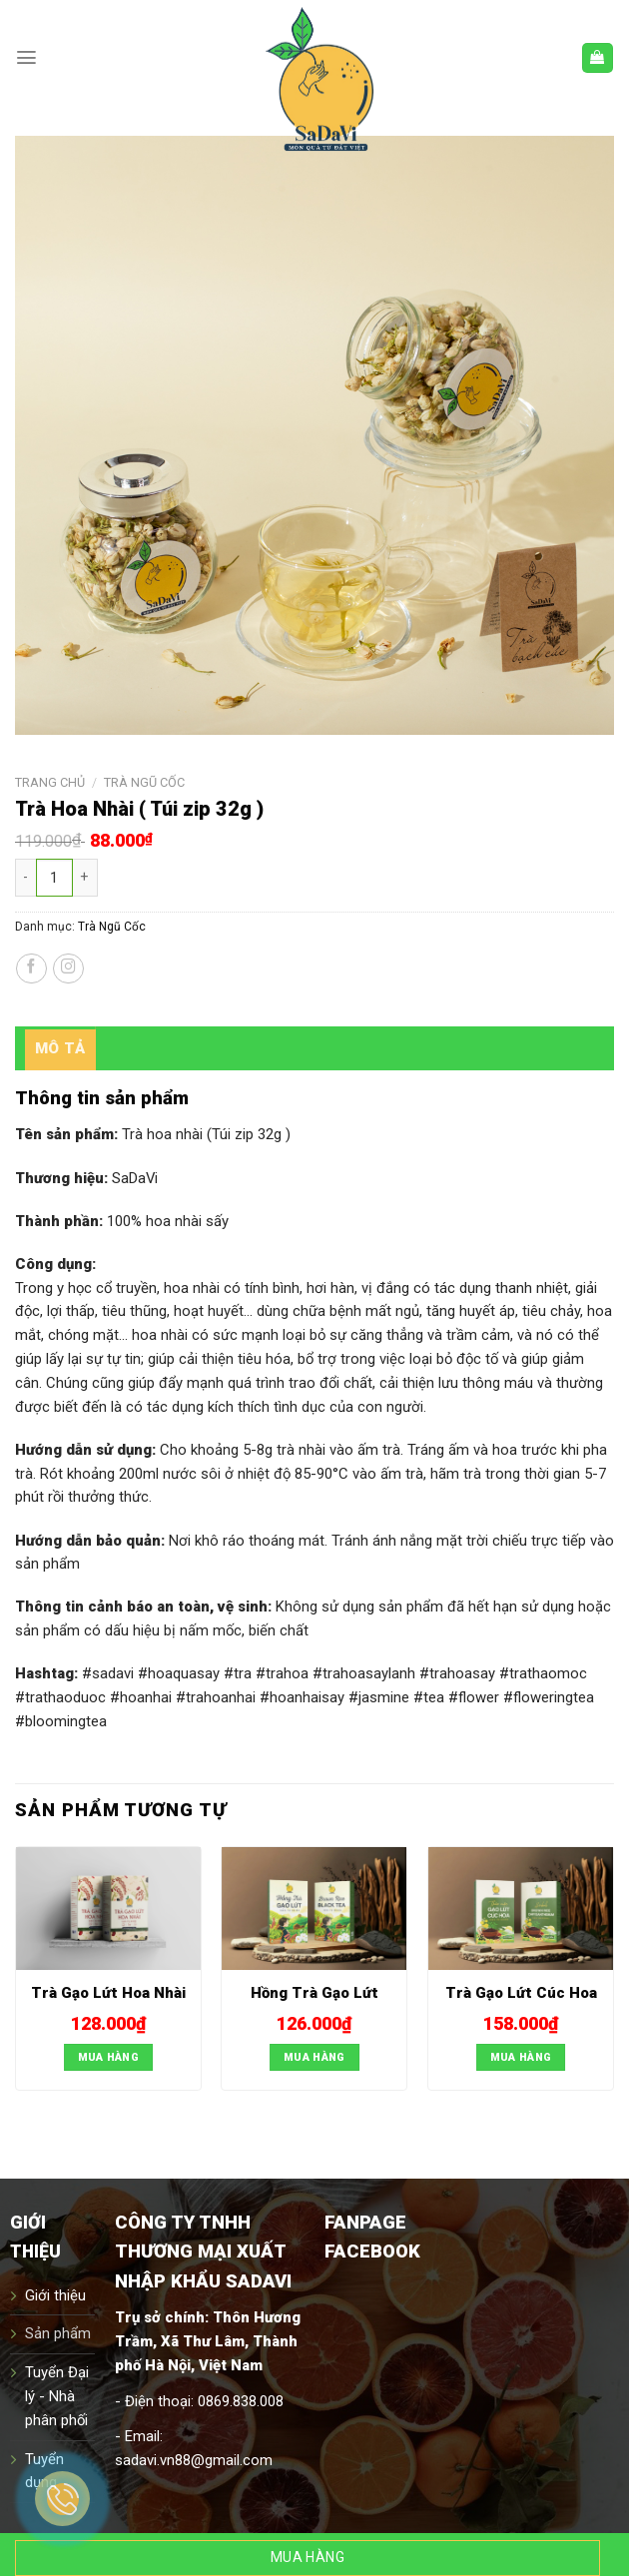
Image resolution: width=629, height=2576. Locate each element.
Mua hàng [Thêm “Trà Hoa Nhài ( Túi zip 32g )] (307, 2557)
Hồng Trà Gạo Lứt (314, 1993)
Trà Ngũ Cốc (144, 782)
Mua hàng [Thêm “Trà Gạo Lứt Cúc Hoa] (521, 2057)
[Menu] (26, 57)
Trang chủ (50, 782)
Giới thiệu (55, 2295)
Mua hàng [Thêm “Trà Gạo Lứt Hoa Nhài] (109, 2057)
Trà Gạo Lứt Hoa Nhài (108, 1993)
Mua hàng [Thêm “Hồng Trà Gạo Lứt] (314, 2057)
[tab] (60, 1048)
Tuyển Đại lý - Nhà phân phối (57, 2396)
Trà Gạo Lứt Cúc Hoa (521, 1993)
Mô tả (60, 1048)
